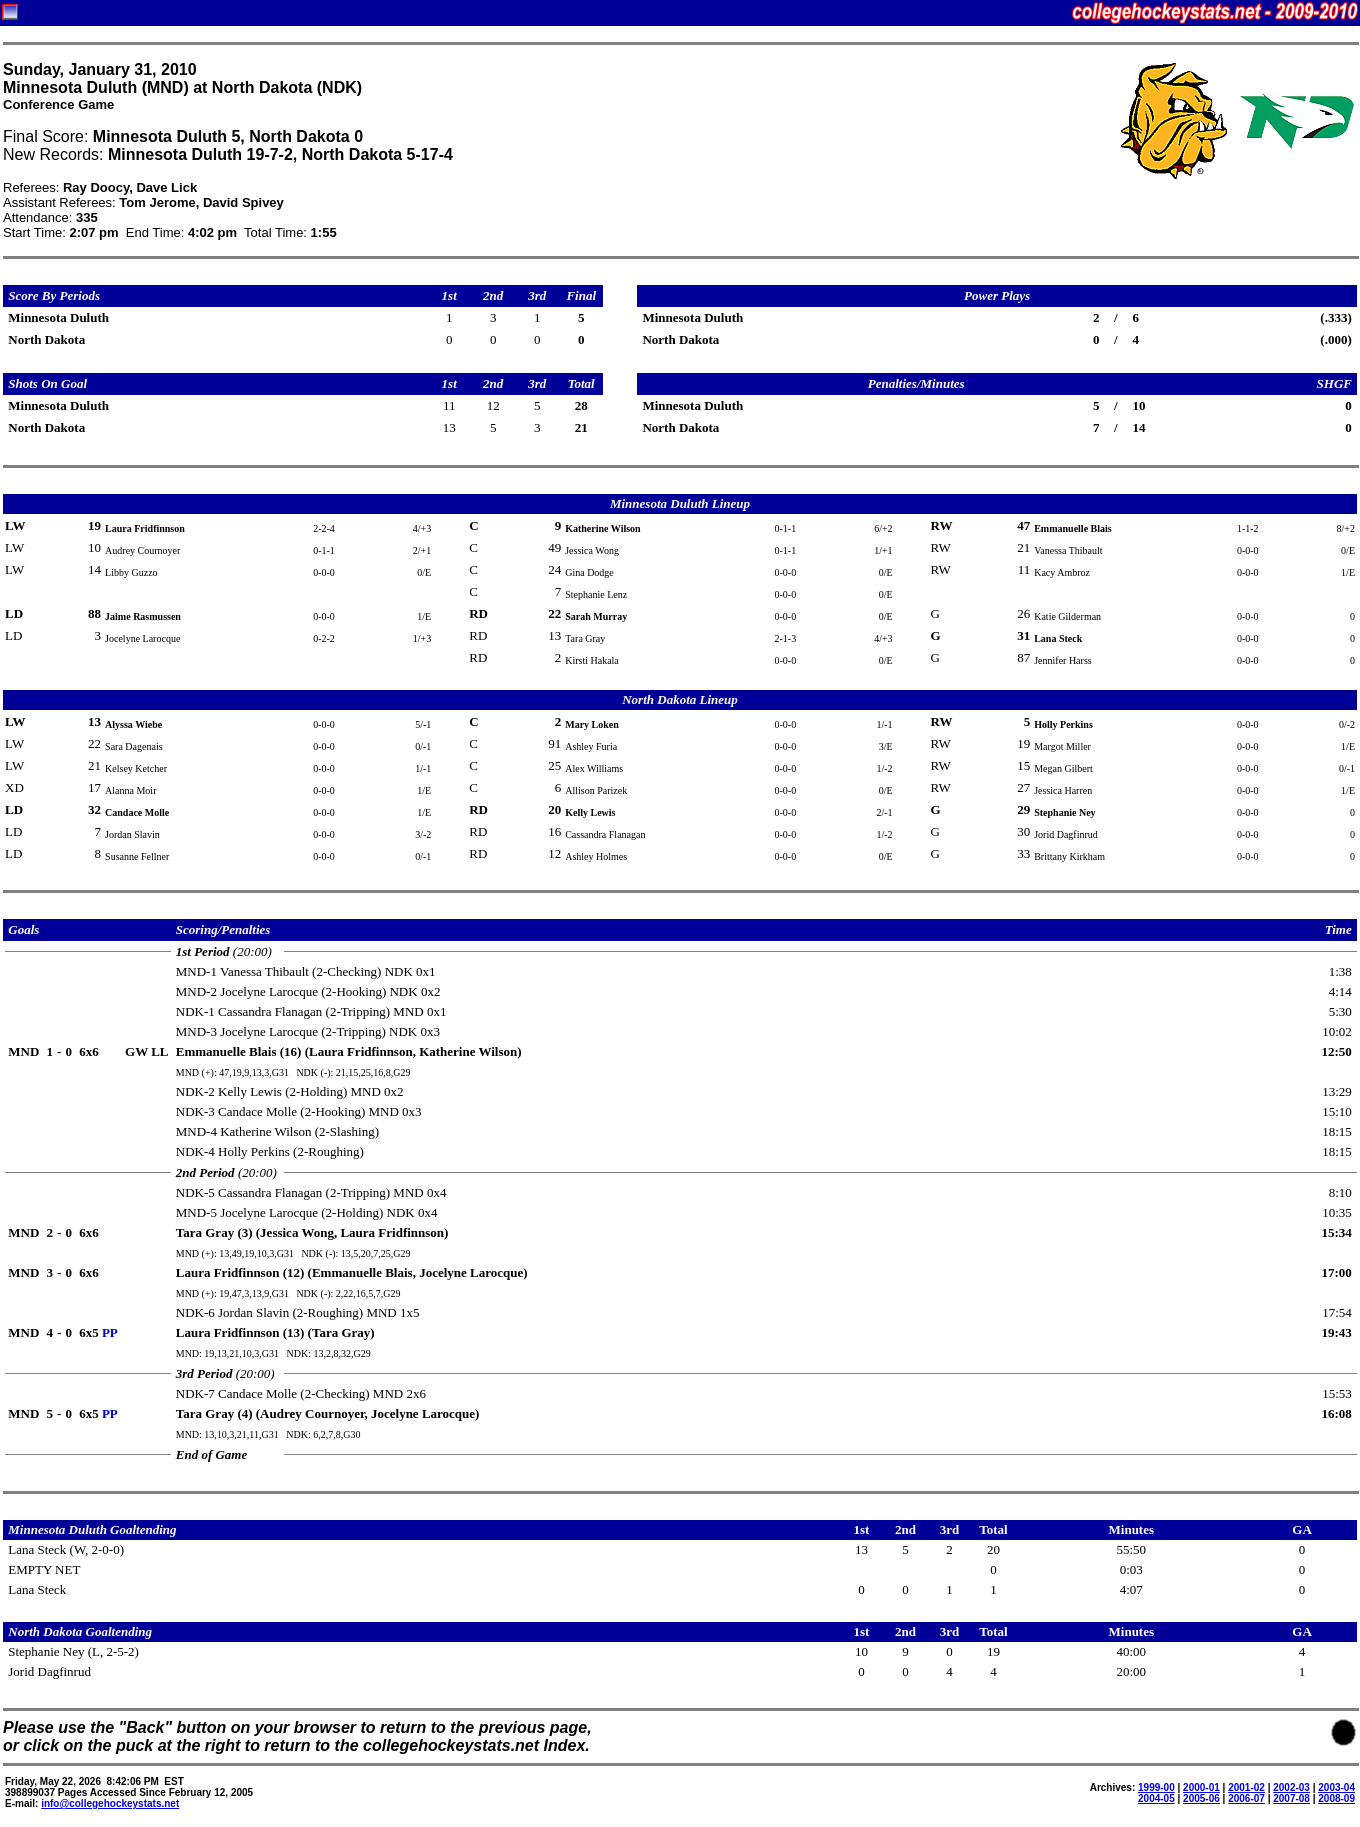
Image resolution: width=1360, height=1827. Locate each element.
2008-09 (1336, 1798)
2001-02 (1246, 1787)
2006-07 (1246, 1798)
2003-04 (1336, 1787)
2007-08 (1291, 1798)
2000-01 (1201, 1787)
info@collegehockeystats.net (110, 1803)
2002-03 (1291, 1787)
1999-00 (1156, 1787)
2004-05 (1156, 1798)
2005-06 (1201, 1798)
